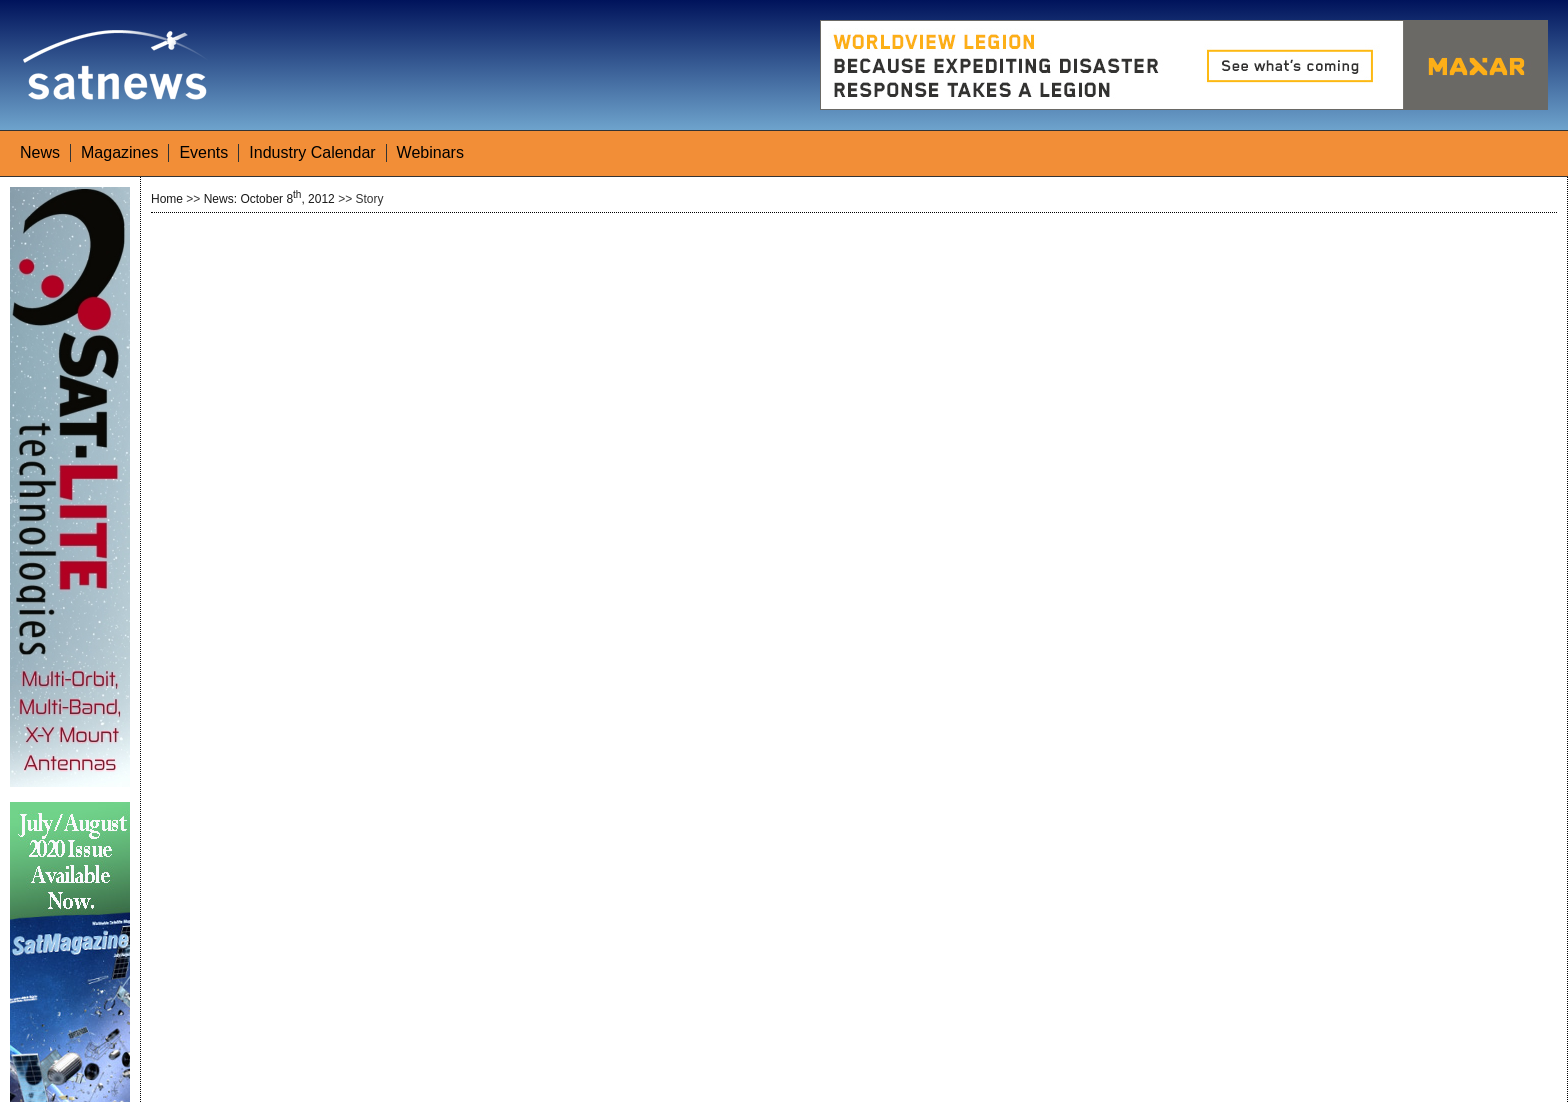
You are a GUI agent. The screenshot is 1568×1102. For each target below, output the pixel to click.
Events (203, 152)
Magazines (119, 152)
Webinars (430, 152)
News (40, 152)
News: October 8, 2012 (269, 199)
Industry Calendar (312, 152)
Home (167, 199)
